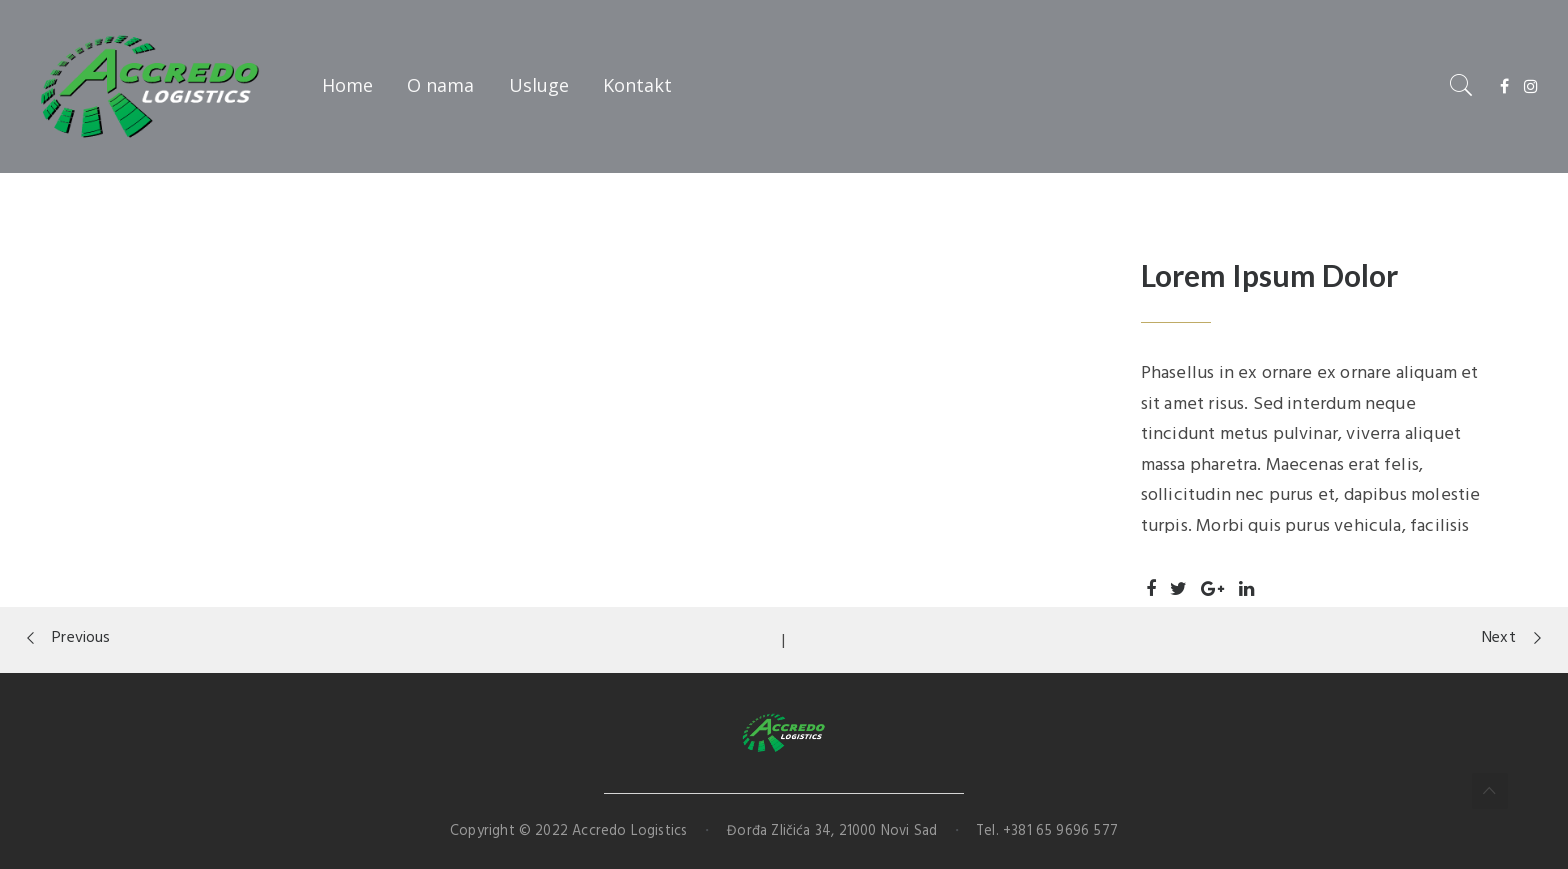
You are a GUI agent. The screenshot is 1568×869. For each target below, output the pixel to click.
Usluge (539, 85)
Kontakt (637, 85)
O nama (440, 85)
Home (347, 85)
